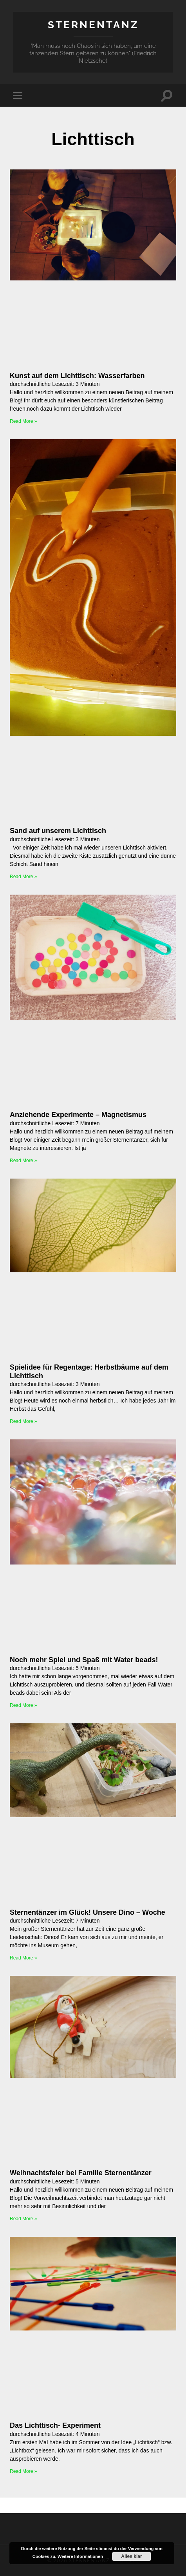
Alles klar (131, 2556)
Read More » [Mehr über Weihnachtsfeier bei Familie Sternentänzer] (23, 2218)
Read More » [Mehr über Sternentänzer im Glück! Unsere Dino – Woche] (23, 1958)
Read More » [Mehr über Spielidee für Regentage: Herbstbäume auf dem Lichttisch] (23, 1421)
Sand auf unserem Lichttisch (58, 831)
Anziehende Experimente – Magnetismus (78, 1115)
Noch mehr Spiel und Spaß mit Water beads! (84, 1660)
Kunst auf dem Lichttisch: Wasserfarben (77, 376)
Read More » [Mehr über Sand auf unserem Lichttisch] (23, 876)
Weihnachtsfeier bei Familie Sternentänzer (81, 2173)
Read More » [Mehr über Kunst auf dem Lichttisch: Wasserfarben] (23, 421)
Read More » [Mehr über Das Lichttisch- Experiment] (23, 2471)
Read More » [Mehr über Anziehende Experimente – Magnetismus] (23, 1160)
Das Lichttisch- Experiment (55, 2425)
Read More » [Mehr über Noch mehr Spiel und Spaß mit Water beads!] (23, 1705)
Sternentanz (93, 24)
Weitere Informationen (80, 2556)
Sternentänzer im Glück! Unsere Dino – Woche (87, 1912)
